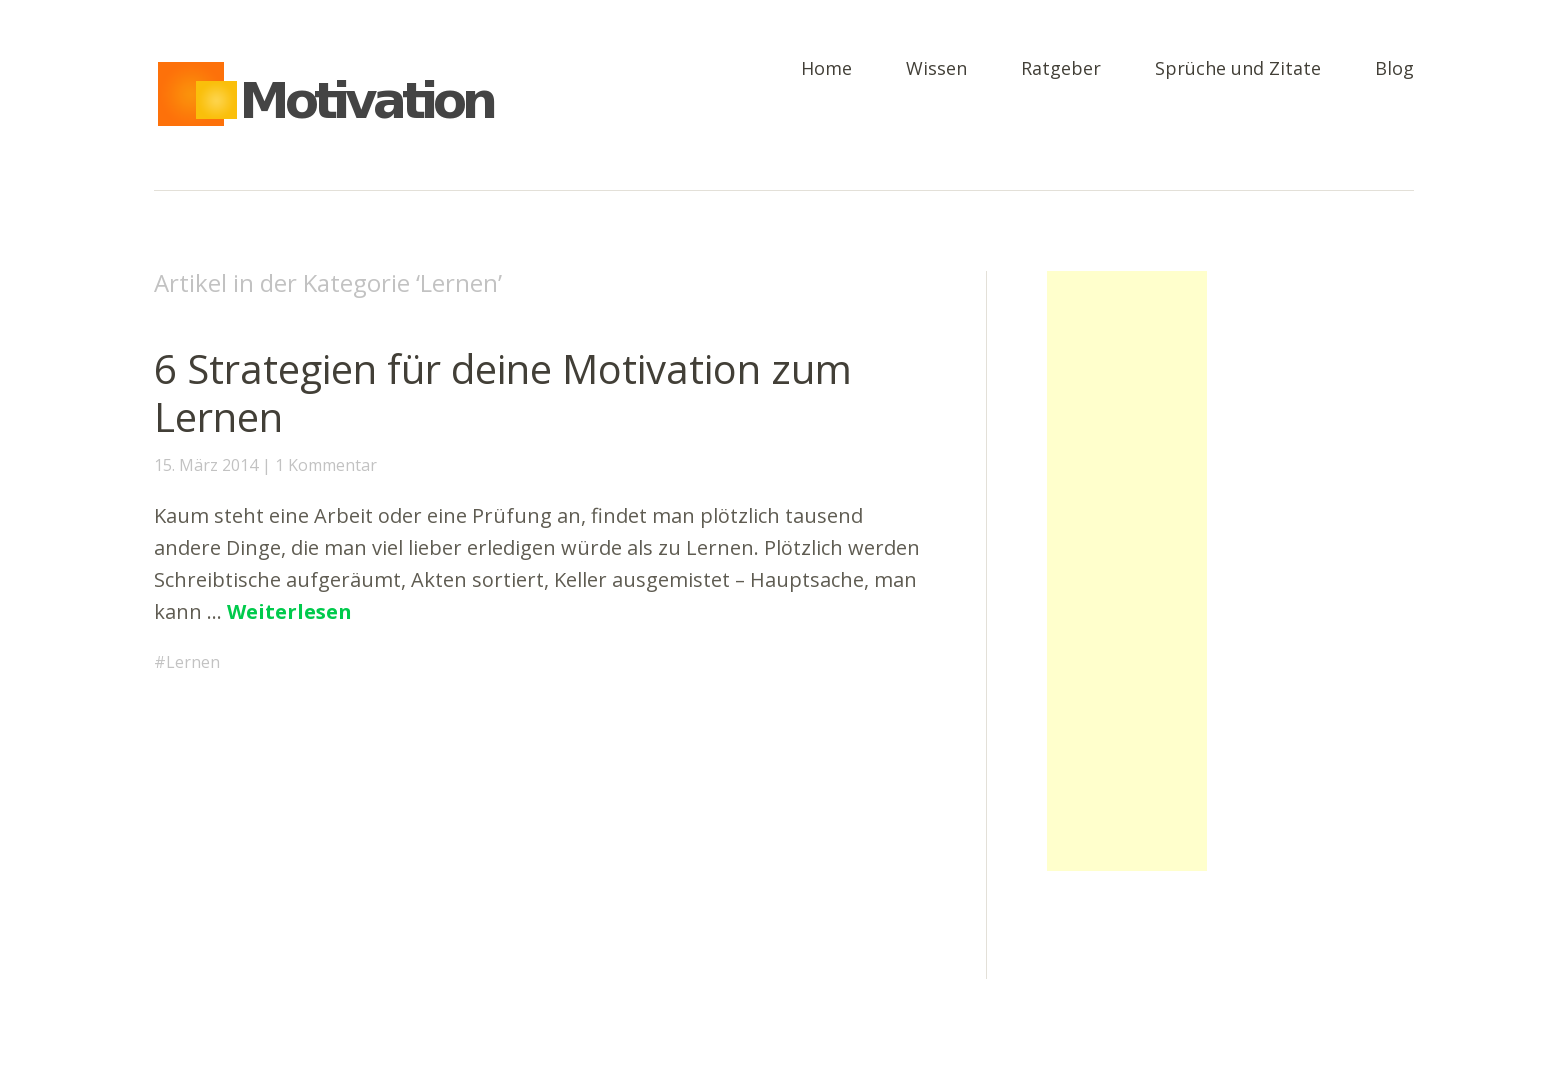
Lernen (193, 662)
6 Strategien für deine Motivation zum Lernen (503, 392)
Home (826, 69)
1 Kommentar (326, 465)
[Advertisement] (1127, 571)
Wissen (936, 69)
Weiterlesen (289, 611)
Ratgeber (1061, 69)
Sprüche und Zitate (1238, 69)
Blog (1394, 69)
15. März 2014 (206, 465)
